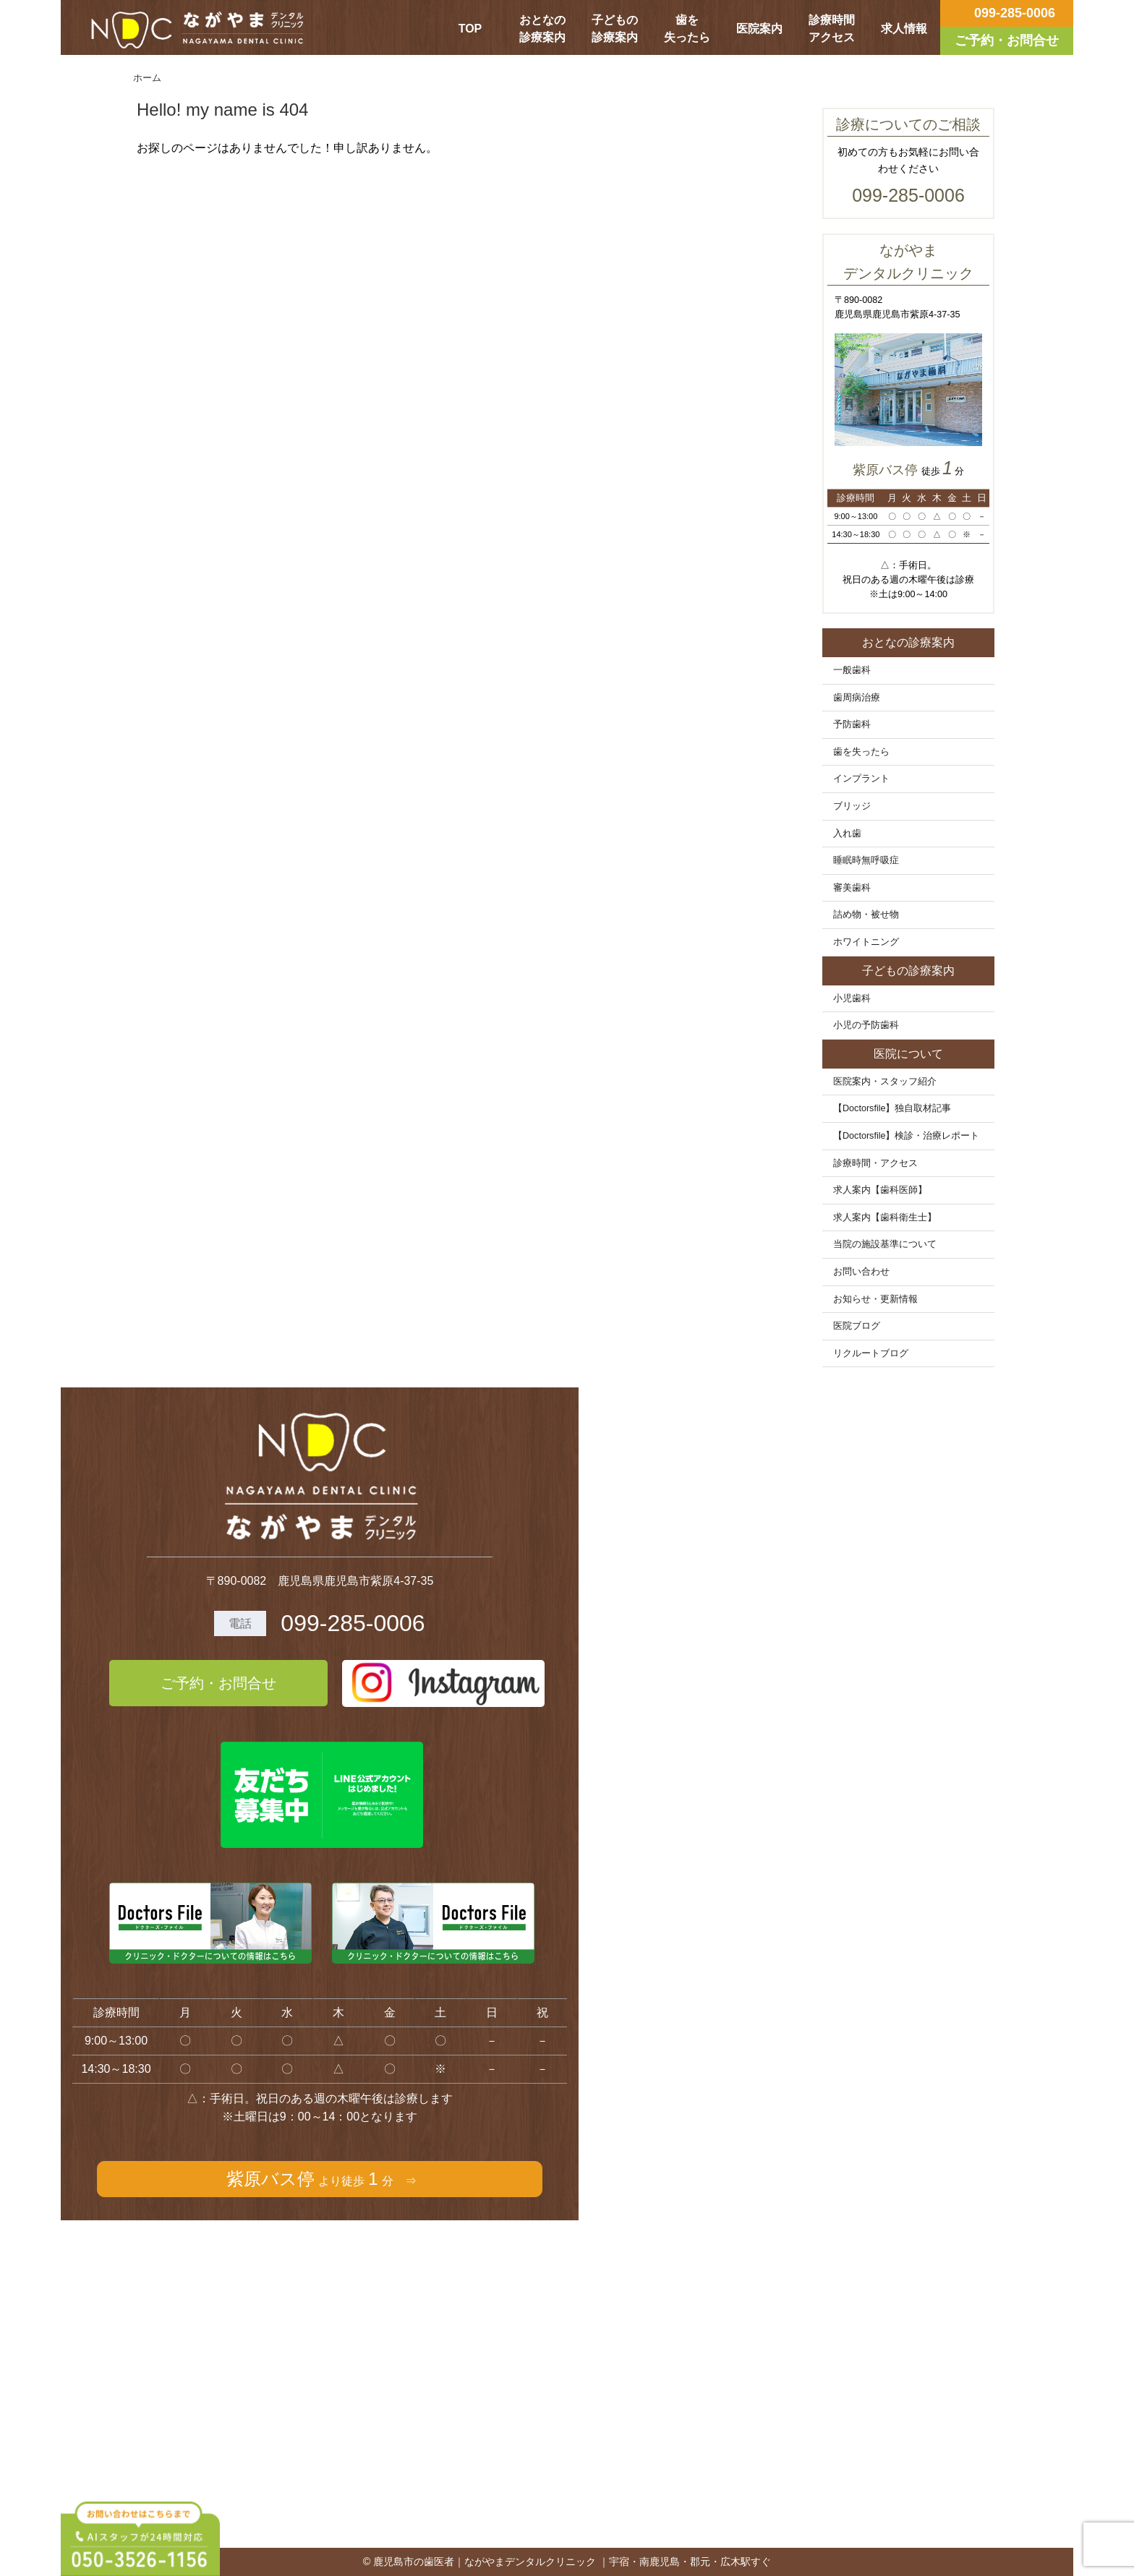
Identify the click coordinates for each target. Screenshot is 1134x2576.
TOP (470, 28)
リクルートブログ (870, 1353)
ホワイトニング (866, 942)
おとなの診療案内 (542, 28)
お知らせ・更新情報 (875, 1299)
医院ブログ (856, 1326)
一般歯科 (852, 670)
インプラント (861, 779)
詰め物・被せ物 (866, 915)
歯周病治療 (856, 698)
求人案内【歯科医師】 (880, 1190)
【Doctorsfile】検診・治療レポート (906, 1136)
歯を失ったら (687, 28)
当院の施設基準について (885, 1244)
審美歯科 (852, 888)
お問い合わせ (861, 1272)
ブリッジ (852, 806)
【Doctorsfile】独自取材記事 (892, 1108)
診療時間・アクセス (875, 1163)
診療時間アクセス (832, 28)
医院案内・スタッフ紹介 (885, 1082)
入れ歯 (847, 834)
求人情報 (904, 28)
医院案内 (759, 28)
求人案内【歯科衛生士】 (885, 1217)
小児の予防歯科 (866, 1025)
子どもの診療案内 (615, 28)
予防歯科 (852, 724)
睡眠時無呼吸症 (866, 860)
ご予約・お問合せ (218, 1683)
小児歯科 (852, 998)
